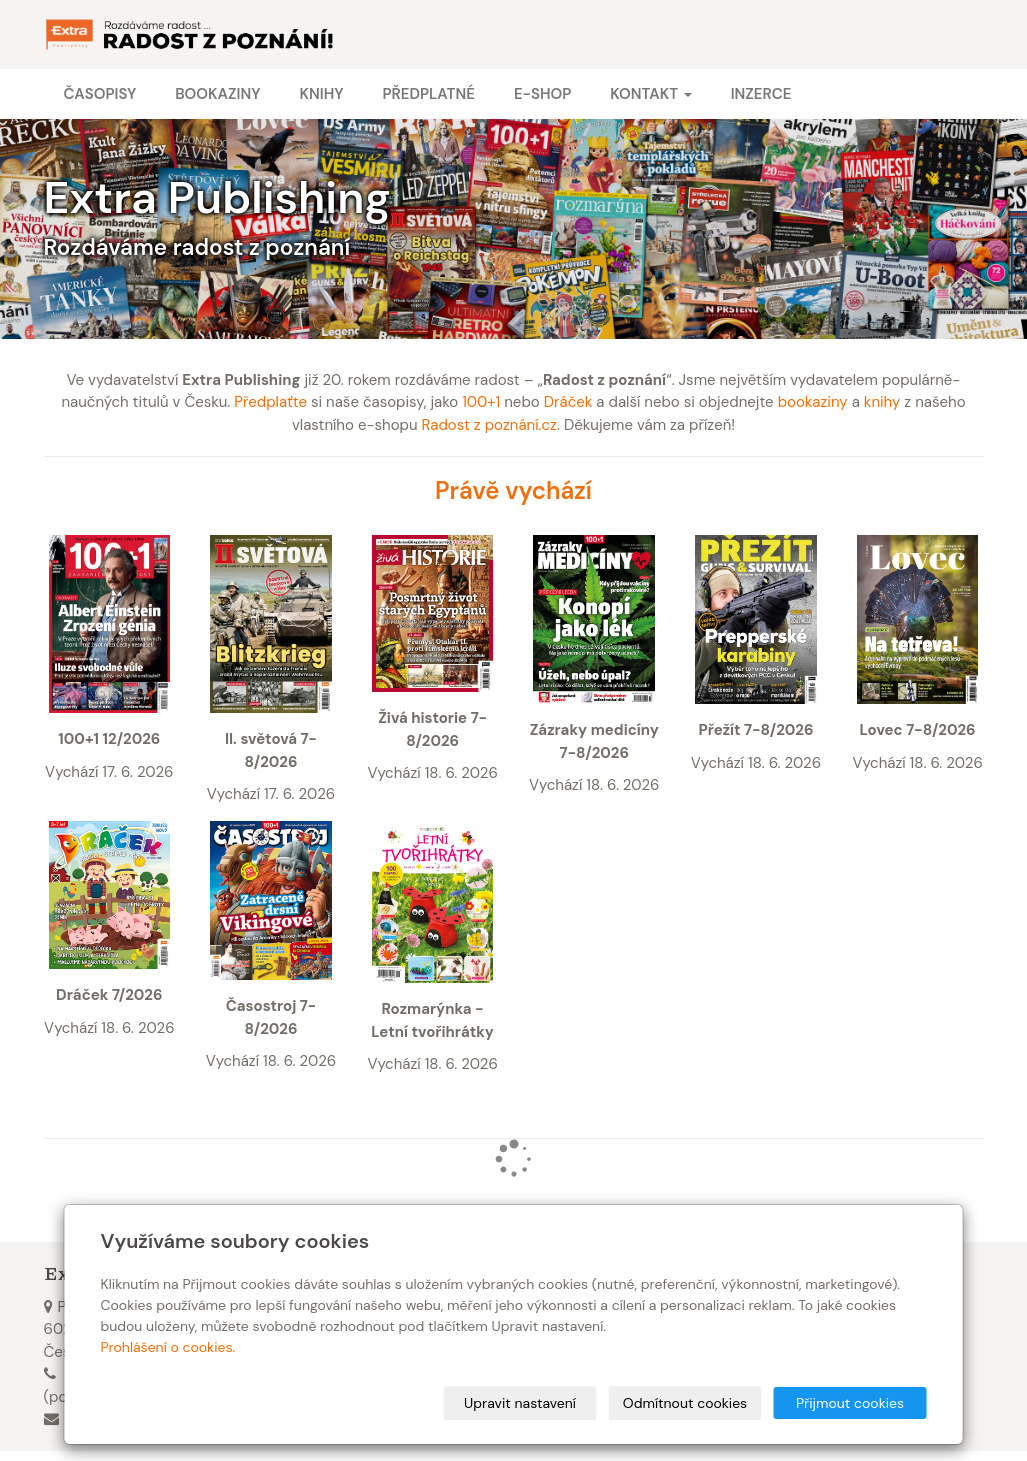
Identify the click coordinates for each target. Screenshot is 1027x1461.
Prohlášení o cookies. (168, 1347)
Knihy (321, 94)
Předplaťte (270, 402)
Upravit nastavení (520, 1403)
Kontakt (650, 94)
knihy (882, 402)
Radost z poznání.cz (489, 425)
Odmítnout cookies (685, 1403)
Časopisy (100, 94)
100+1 (481, 402)
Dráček (568, 402)
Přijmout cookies (850, 1403)
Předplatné (428, 94)
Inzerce (761, 94)
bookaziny (813, 402)
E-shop (542, 94)
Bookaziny (217, 94)
